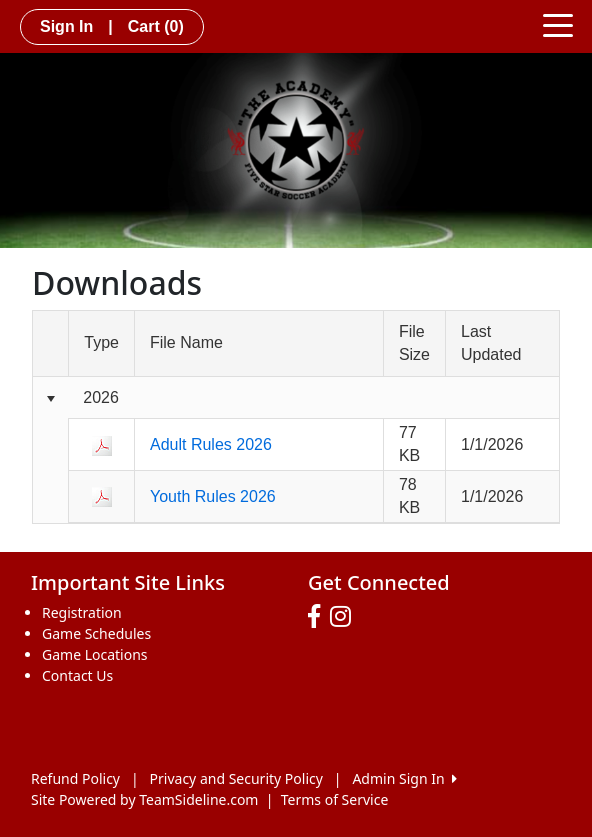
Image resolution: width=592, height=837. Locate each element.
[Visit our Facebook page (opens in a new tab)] (319, 617)
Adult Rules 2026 (211, 444)
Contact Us (77, 675)
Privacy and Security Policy (236, 778)
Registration (82, 612)
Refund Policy (75, 778)
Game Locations (95, 654)
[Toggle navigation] (558, 24)
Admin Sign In (404, 778)
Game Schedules (96, 633)
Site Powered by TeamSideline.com (144, 799)
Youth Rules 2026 (213, 496)
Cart (156, 26)
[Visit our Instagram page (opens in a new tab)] (345, 617)
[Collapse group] (50, 398)
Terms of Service (335, 799)
